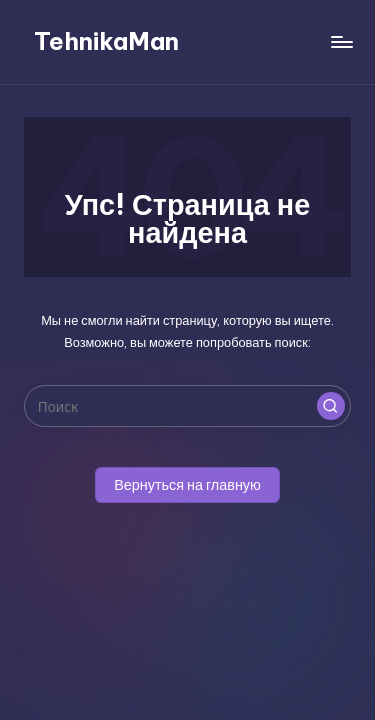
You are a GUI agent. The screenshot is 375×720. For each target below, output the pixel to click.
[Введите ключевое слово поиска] (187, 406)
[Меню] (341, 41)
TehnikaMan (106, 41)
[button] (331, 406)
